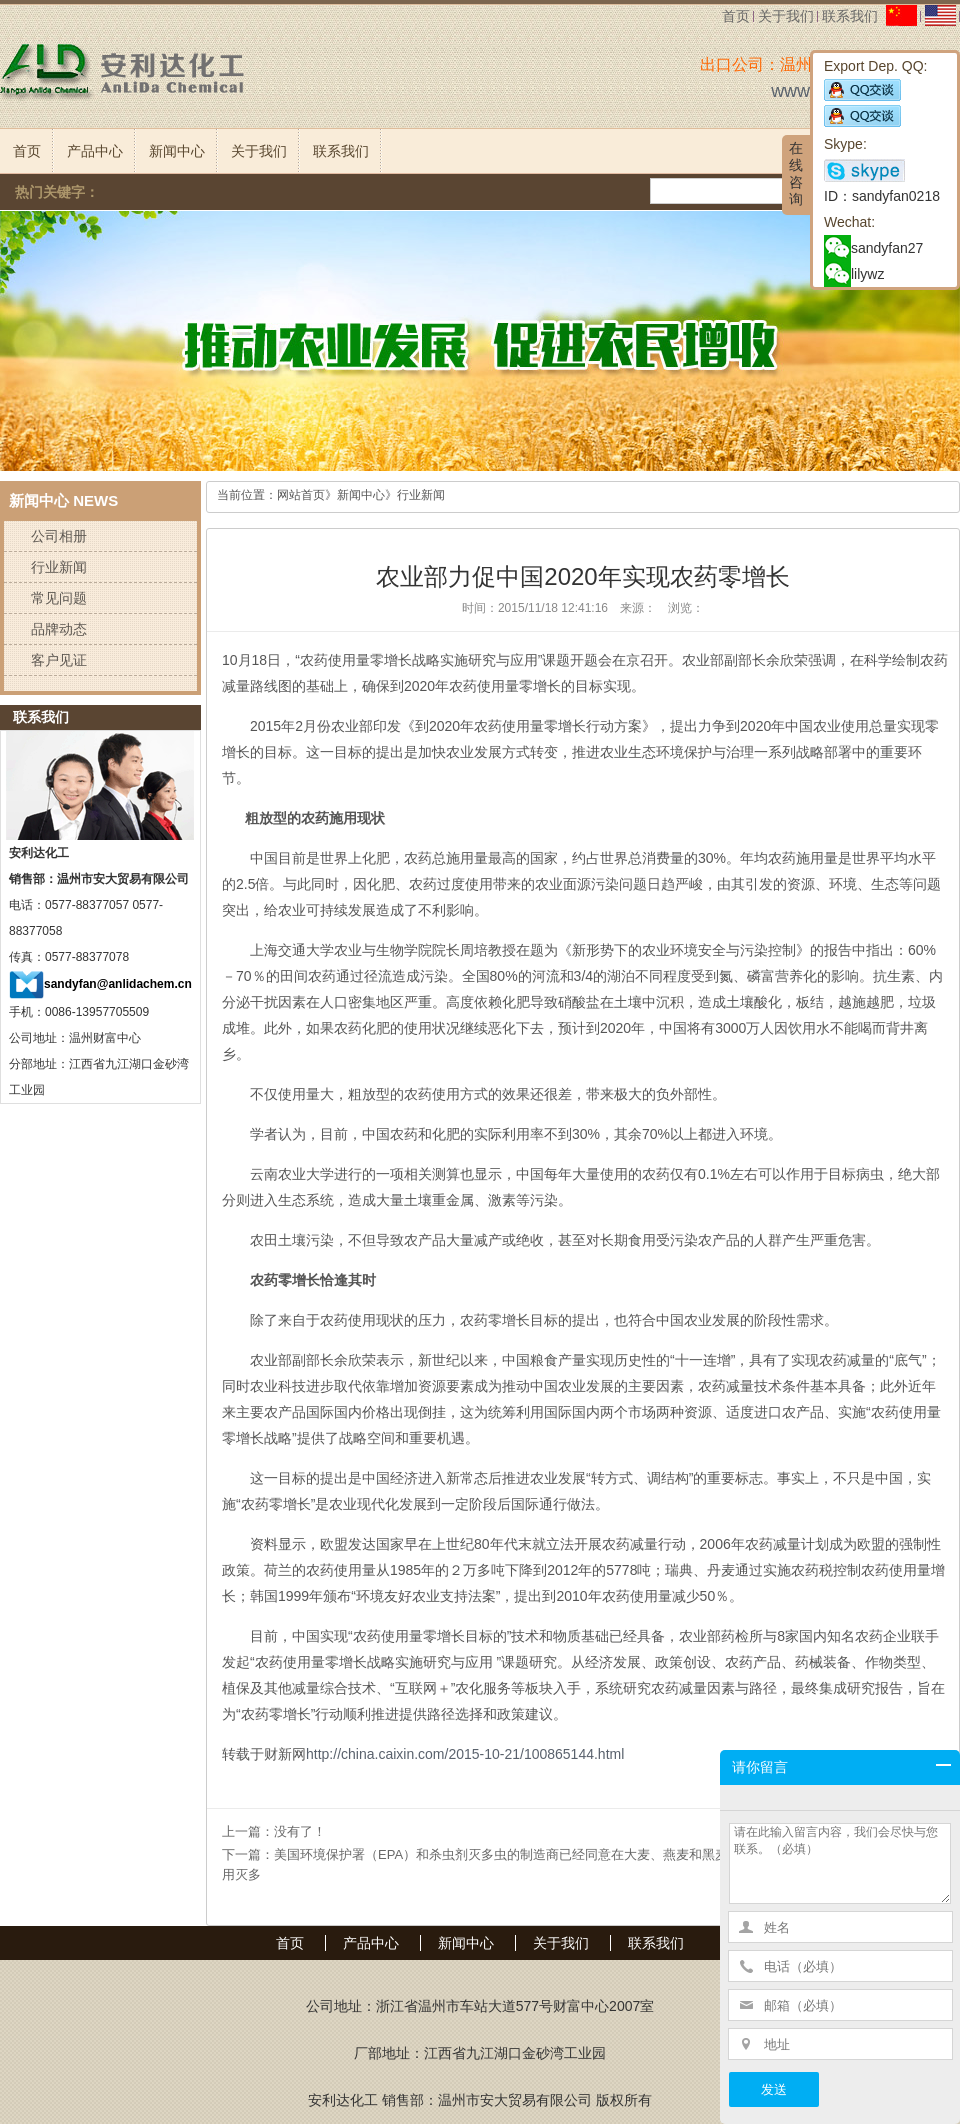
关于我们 (786, 16)
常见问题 (59, 598)
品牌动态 (59, 629)
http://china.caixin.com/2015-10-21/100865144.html (465, 1754)
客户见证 (59, 660)
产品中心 (95, 151)
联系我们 (850, 16)
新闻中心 (177, 151)
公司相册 (59, 536)
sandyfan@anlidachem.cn (118, 984)
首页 (736, 16)
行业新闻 (59, 567)
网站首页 (301, 495)
